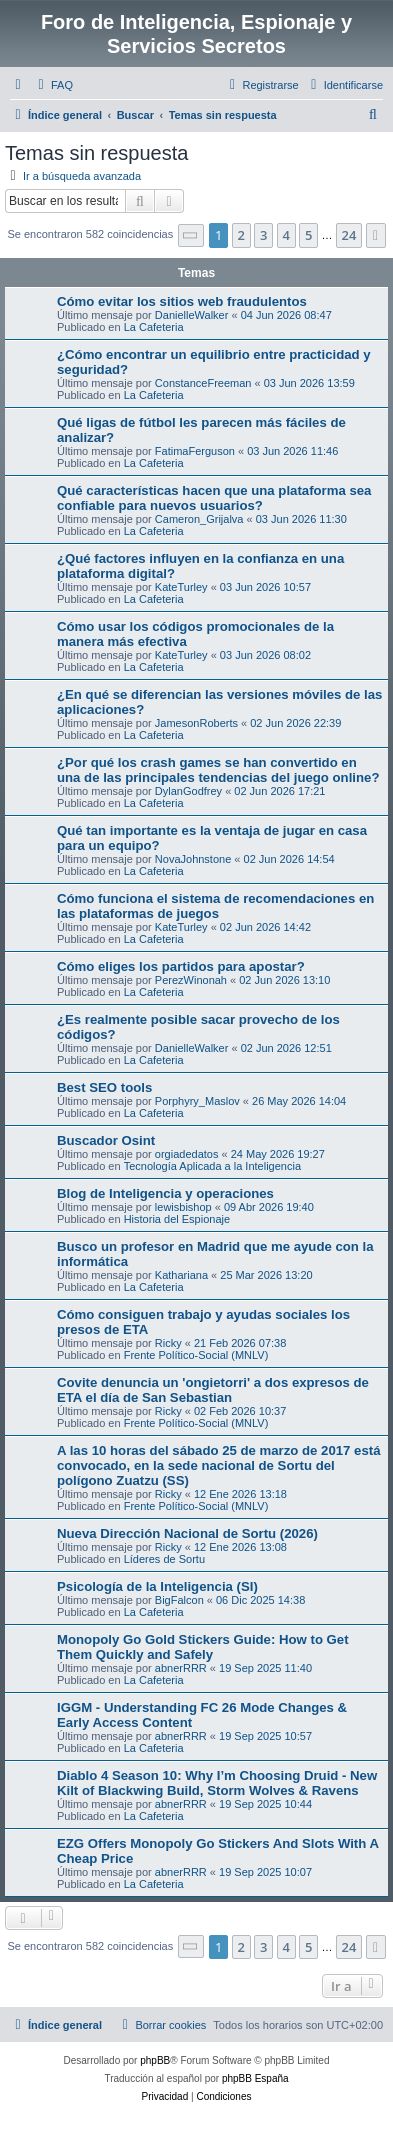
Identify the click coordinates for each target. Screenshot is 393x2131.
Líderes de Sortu (164, 1559)
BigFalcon (179, 1600)
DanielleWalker (192, 315)
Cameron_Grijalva (199, 519)
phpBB (155, 2060)
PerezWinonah (191, 980)
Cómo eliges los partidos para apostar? (181, 966)
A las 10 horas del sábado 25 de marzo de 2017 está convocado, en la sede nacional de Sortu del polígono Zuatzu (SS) (219, 1465)
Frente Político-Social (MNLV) (196, 1355)
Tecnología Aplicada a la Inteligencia (212, 1166)
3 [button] (263, 235)
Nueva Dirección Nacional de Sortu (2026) (187, 1533)
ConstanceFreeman (203, 383)
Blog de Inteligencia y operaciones (165, 1193)
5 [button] (308, 235)
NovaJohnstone (193, 859)
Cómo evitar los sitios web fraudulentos (182, 301)
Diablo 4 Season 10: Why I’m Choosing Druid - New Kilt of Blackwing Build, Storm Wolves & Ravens (217, 1783)
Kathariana (181, 1275)
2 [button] (241, 235)
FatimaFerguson (195, 451)
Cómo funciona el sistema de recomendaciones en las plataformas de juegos (215, 906)
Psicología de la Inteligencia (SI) (157, 1586)
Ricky (168, 1343)
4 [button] (286, 235)
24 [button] (349, 235)
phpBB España (255, 2078)
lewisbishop (183, 1207)
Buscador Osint (106, 1140)
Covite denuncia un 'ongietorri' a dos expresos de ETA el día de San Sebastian (213, 1390)
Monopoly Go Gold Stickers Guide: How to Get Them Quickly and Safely (203, 1647)
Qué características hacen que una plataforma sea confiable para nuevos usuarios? (214, 498)
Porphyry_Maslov (197, 1101)
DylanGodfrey (188, 791)
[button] (191, 235)
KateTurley (181, 587)
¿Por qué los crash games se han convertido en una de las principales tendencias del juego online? (218, 770)
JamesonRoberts (196, 723)
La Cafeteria (154, 327)
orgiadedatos (187, 1154)
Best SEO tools (104, 1087)
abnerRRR (181, 1668)
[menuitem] (53, 85)
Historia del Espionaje (177, 1219)
